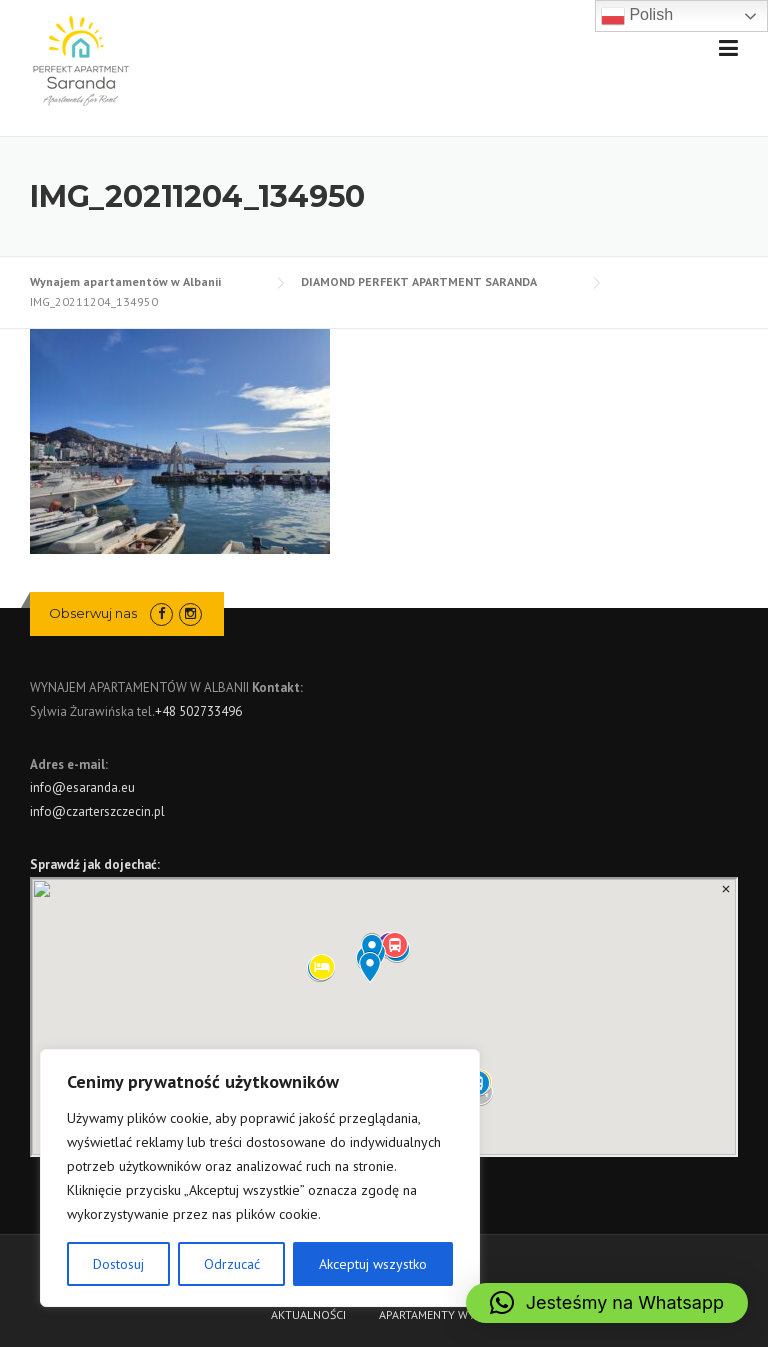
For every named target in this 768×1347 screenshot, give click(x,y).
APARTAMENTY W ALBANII (445, 1315)
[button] (607, 1303)
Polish (637, 16)
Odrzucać (232, 1264)
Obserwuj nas (93, 613)
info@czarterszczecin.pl (97, 811)
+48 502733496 (198, 711)
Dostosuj (118, 1264)
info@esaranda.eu (82, 787)
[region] (260, 1178)
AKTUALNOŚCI (308, 1315)
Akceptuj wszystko (373, 1264)
